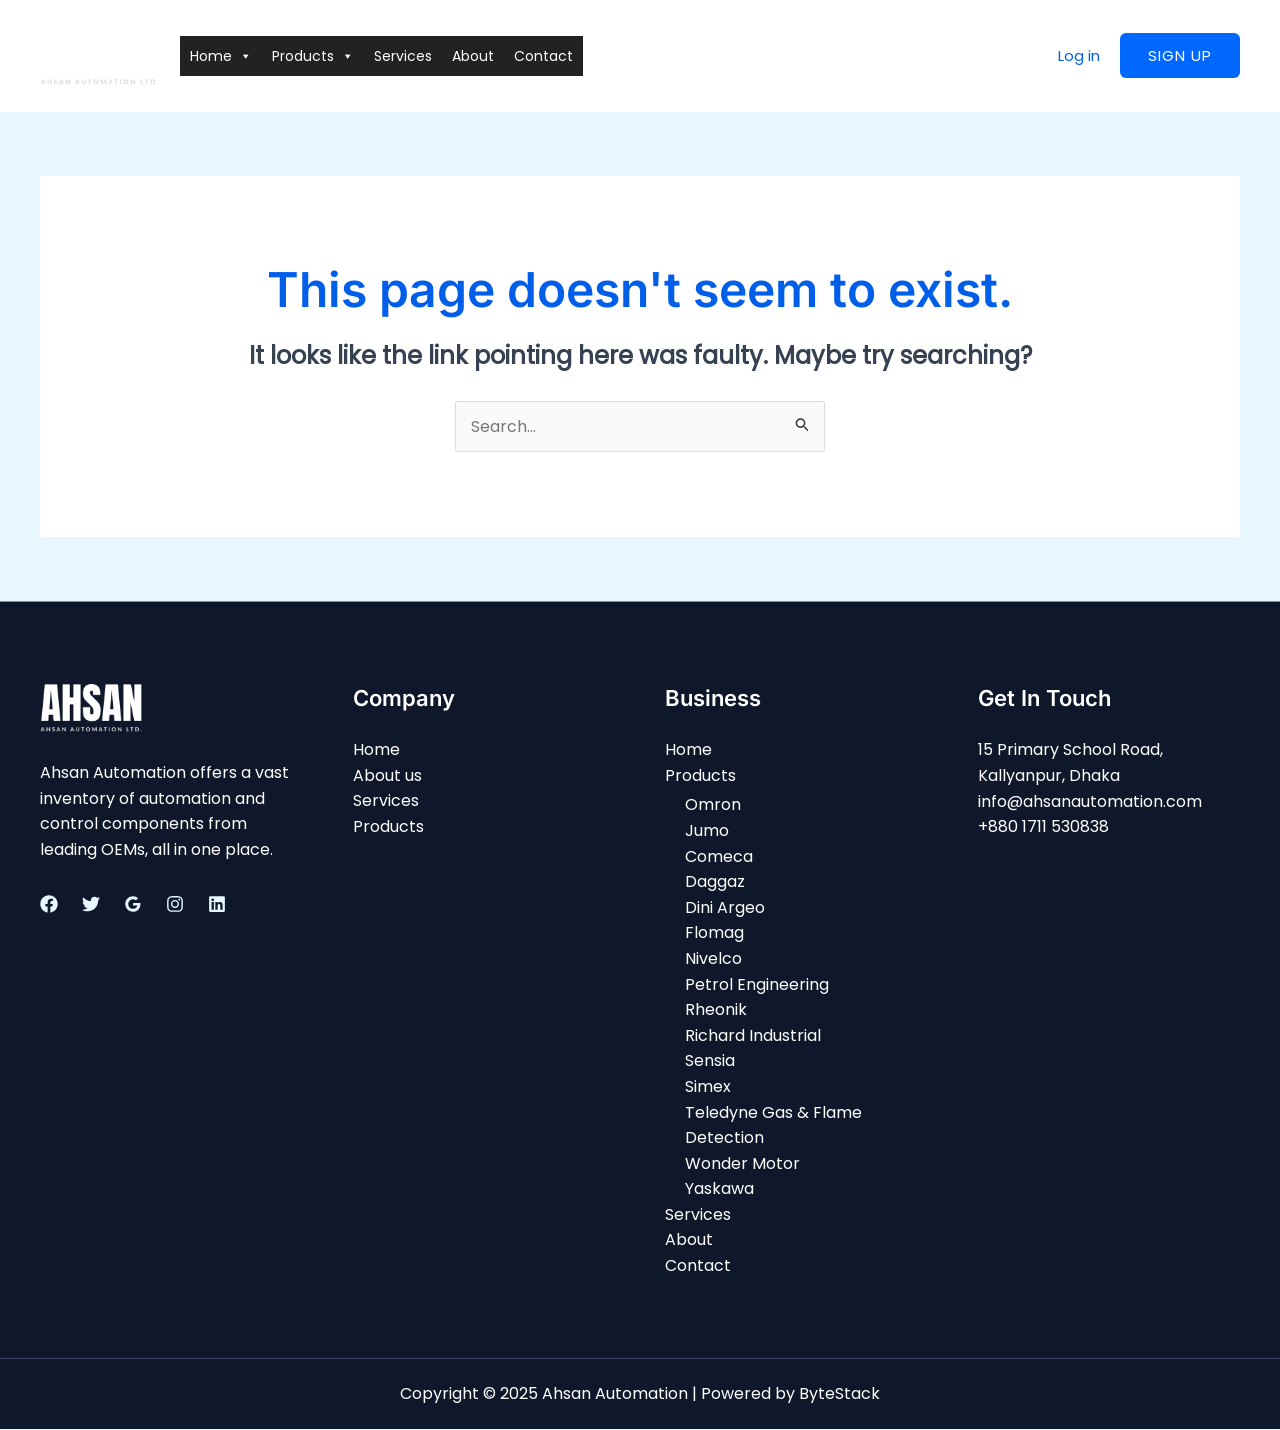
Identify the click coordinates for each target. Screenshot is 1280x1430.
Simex (708, 1086)
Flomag (714, 933)
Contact (543, 56)
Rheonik (716, 1010)
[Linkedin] (217, 904)
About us (387, 775)
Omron (713, 805)
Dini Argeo (725, 907)
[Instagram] (175, 904)
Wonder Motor (742, 1163)
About (473, 56)
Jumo (707, 830)
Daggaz (715, 882)
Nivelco (713, 958)
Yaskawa (719, 1189)
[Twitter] (91, 904)
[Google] (133, 904)
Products (313, 56)
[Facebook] (49, 904)
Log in (1079, 55)
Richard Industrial (753, 1035)
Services (403, 56)
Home (221, 56)
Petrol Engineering (757, 984)
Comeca (719, 856)
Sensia (710, 1061)
